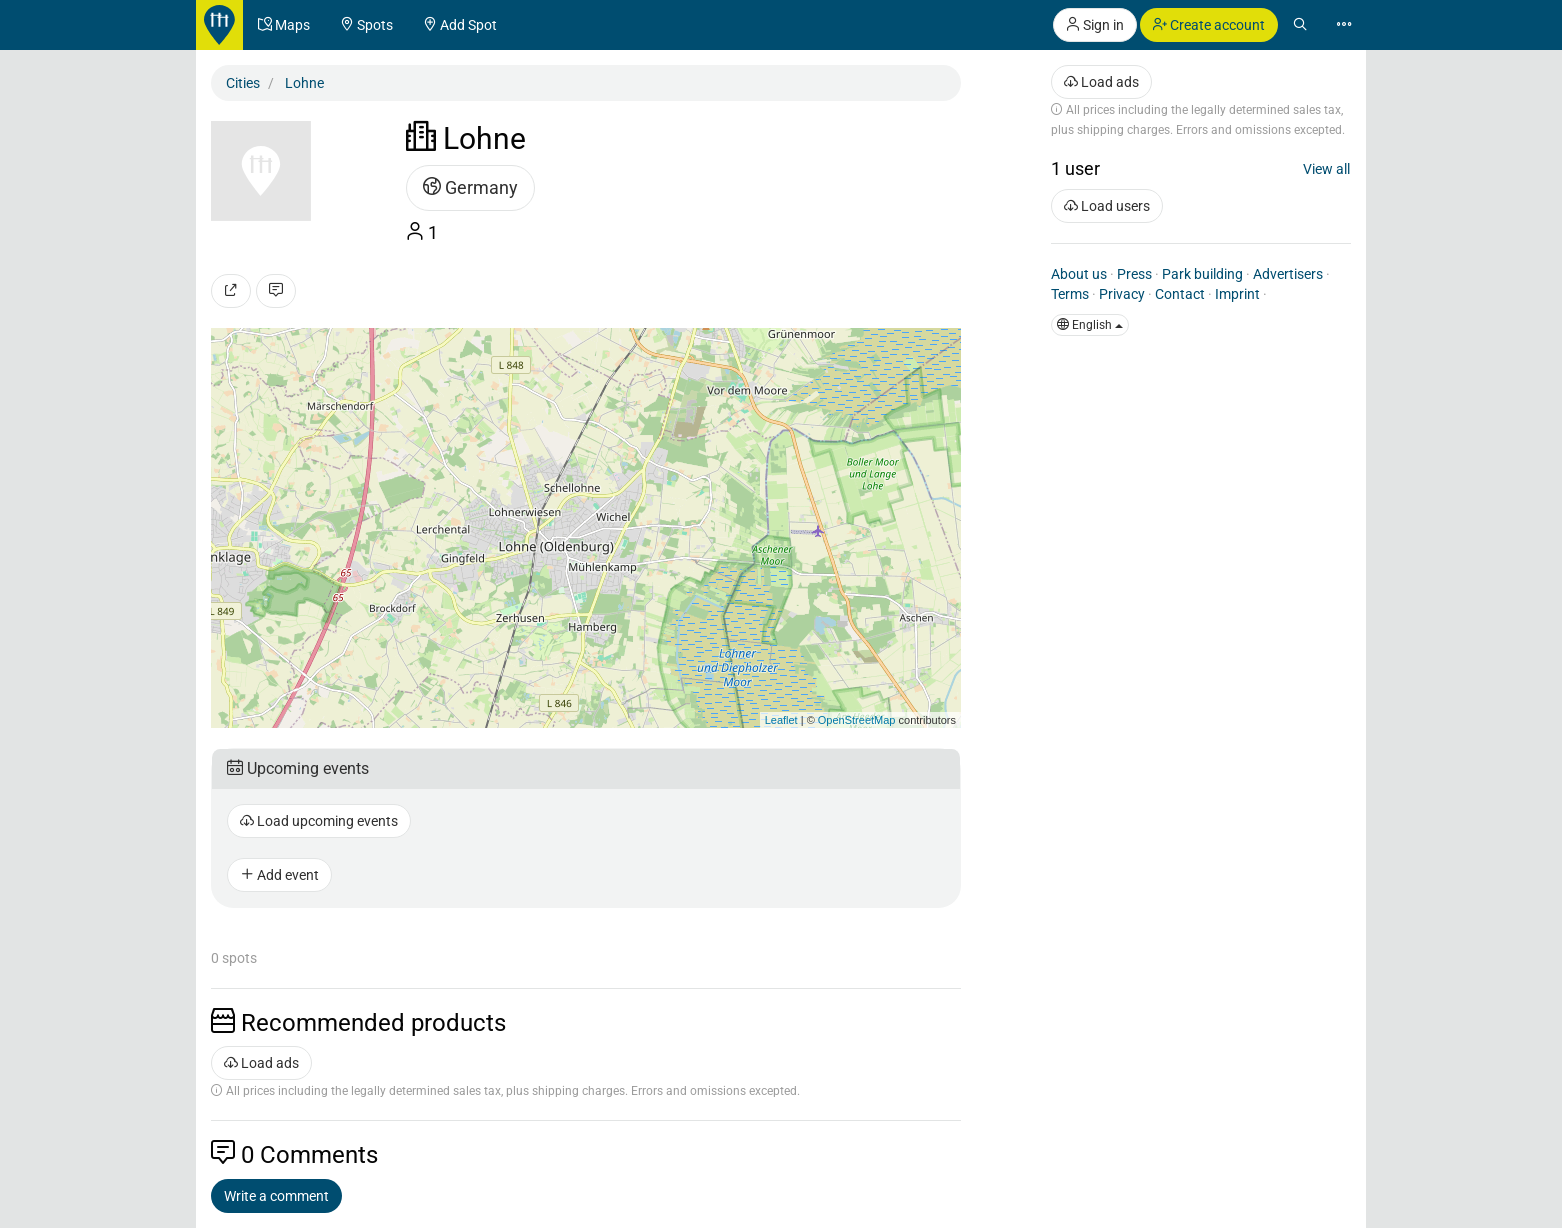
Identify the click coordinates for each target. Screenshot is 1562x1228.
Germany (470, 187)
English (1090, 325)
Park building (1202, 274)
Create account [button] (1209, 25)
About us (1079, 274)
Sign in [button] (1095, 25)
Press (1134, 274)
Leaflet (781, 720)
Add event (279, 875)
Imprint (1237, 294)
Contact (1180, 294)
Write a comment (276, 1196)
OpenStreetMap (857, 720)
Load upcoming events (319, 821)
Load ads (261, 1063)
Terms (1070, 294)
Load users (1107, 206)
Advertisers (1288, 274)
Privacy (1122, 294)
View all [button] (1326, 169)
